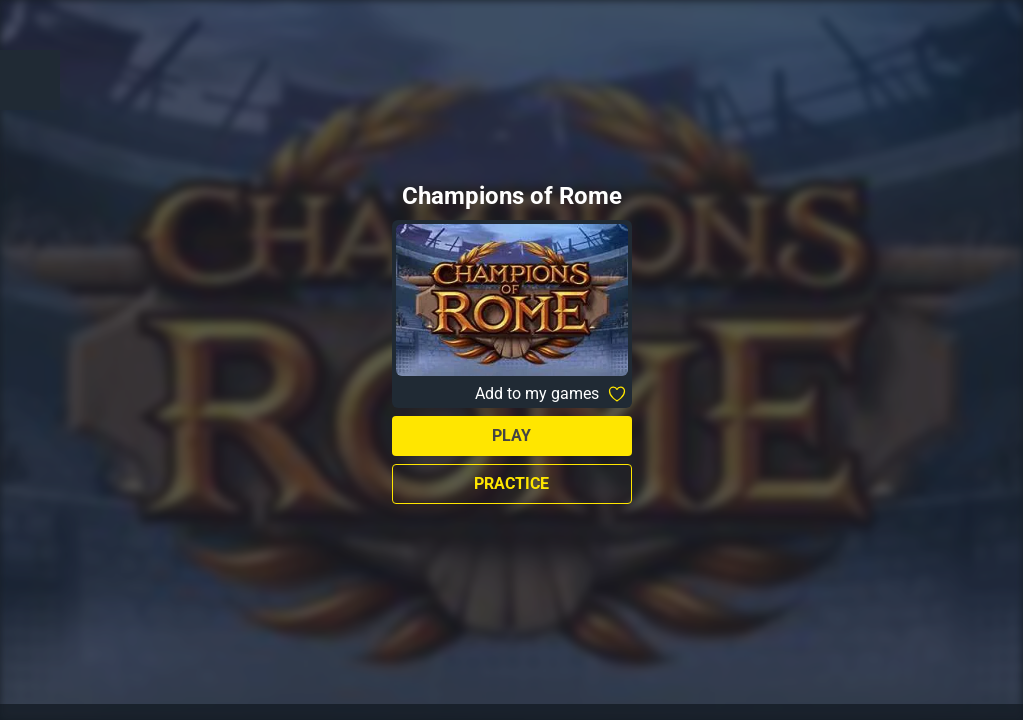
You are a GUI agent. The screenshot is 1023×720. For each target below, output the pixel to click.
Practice (511, 483)
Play (511, 435)
